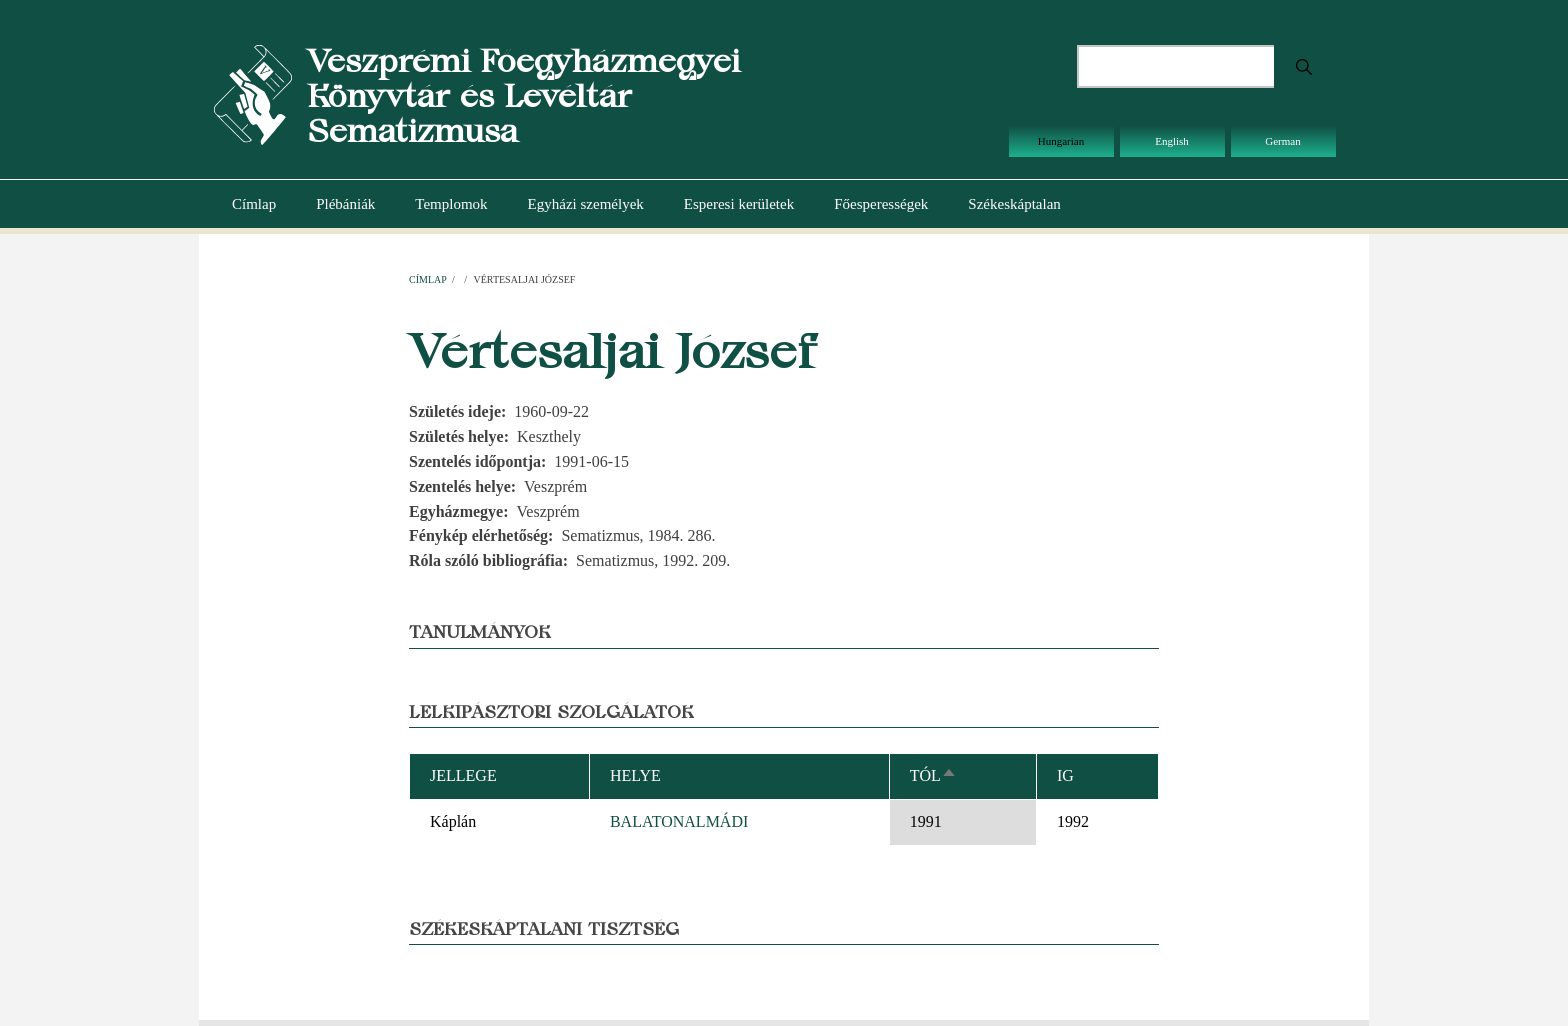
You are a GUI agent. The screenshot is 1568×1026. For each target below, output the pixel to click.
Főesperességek (881, 204)
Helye (635, 775)
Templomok (451, 204)
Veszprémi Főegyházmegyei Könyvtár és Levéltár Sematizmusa (523, 95)
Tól (933, 775)
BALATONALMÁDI (679, 821)
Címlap (254, 204)
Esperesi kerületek (739, 204)
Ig (1065, 775)
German (1282, 141)
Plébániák (345, 204)
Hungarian (1061, 141)
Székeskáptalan (1014, 204)
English (1172, 141)
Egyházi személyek (586, 204)
